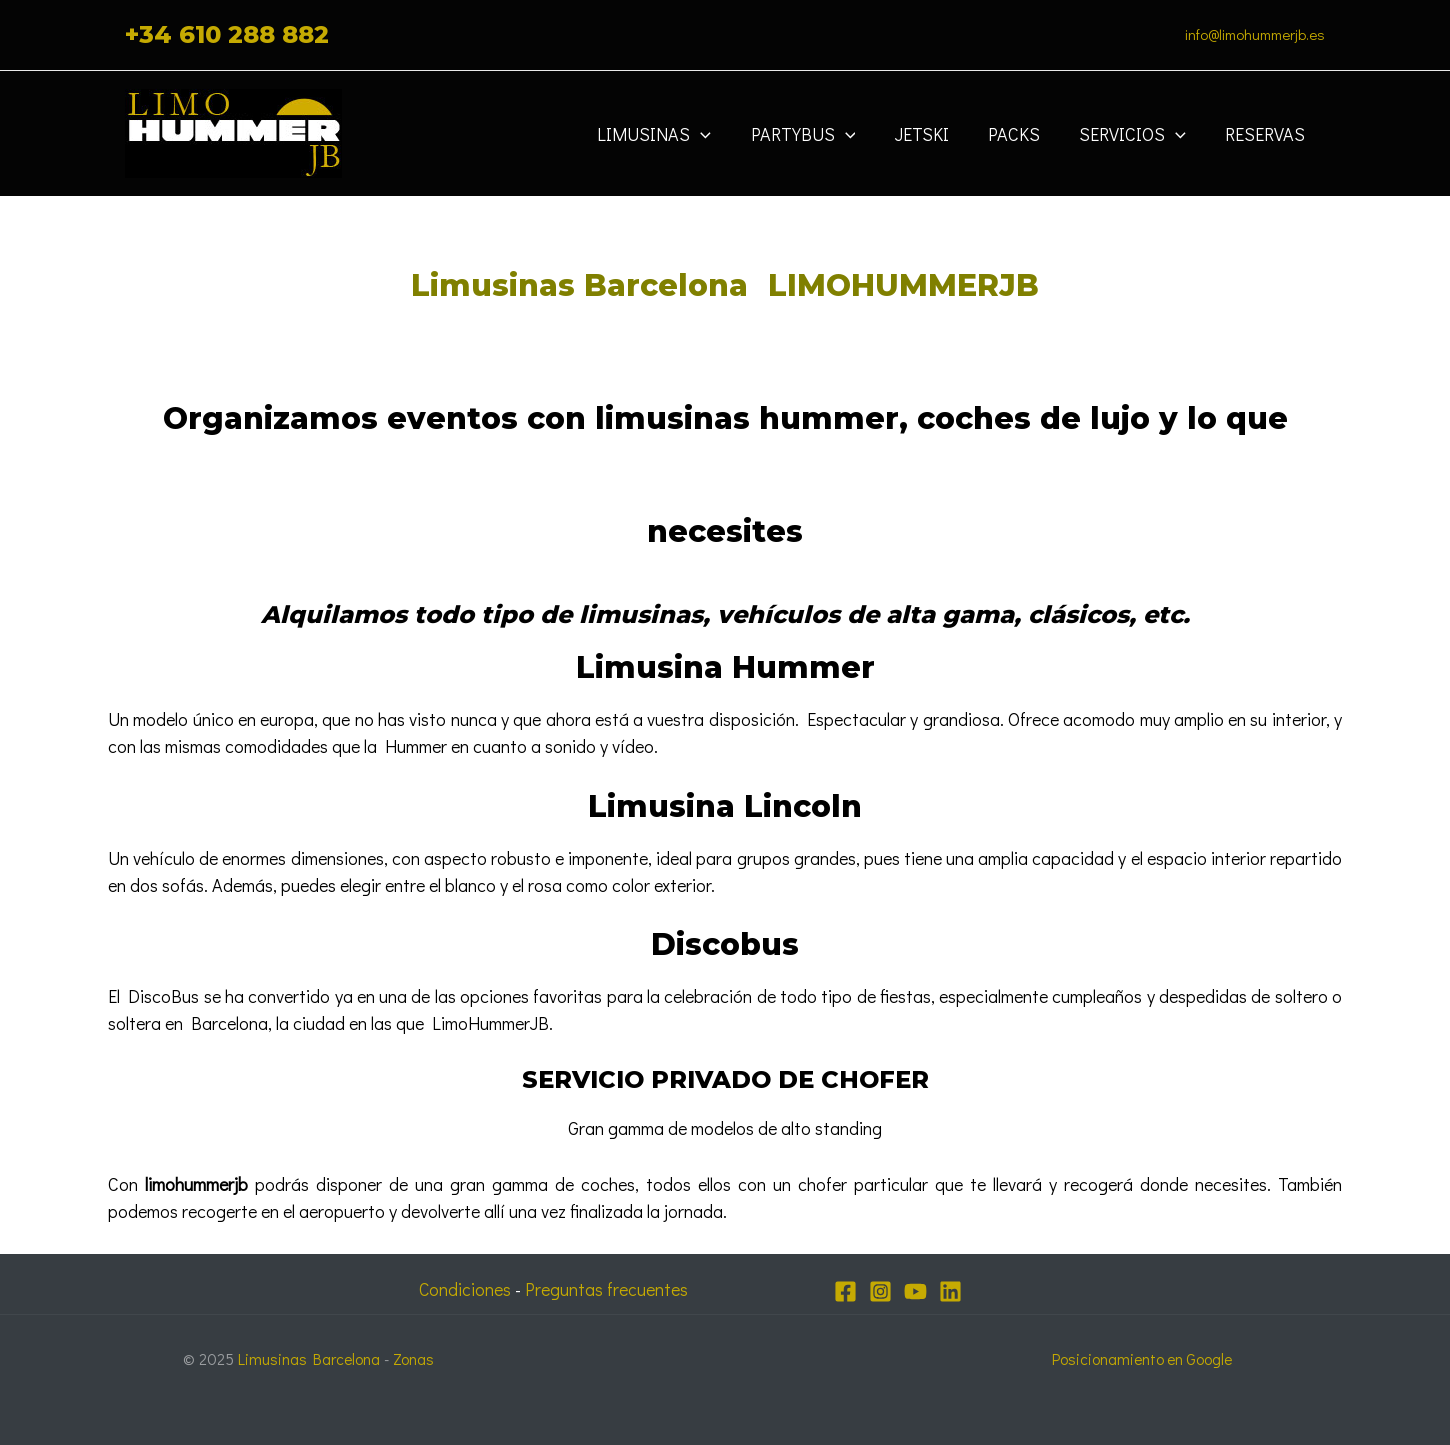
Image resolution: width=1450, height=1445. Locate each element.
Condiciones (463, 1289)
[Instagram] (880, 1291)
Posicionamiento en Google (1141, 1358)
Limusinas (673, 134)
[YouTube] (915, 1291)
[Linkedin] (950, 1291)
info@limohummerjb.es (1255, 34)
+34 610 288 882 (227, 34)
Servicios (1137, 134)
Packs (1022, 134)
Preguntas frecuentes (609, 1289)
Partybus (817, 134)
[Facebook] (845, 1291)
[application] (719, 134)
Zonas (415, 1358)
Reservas (1267, 134)
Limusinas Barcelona (310, 1358)
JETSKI (933, 134)
